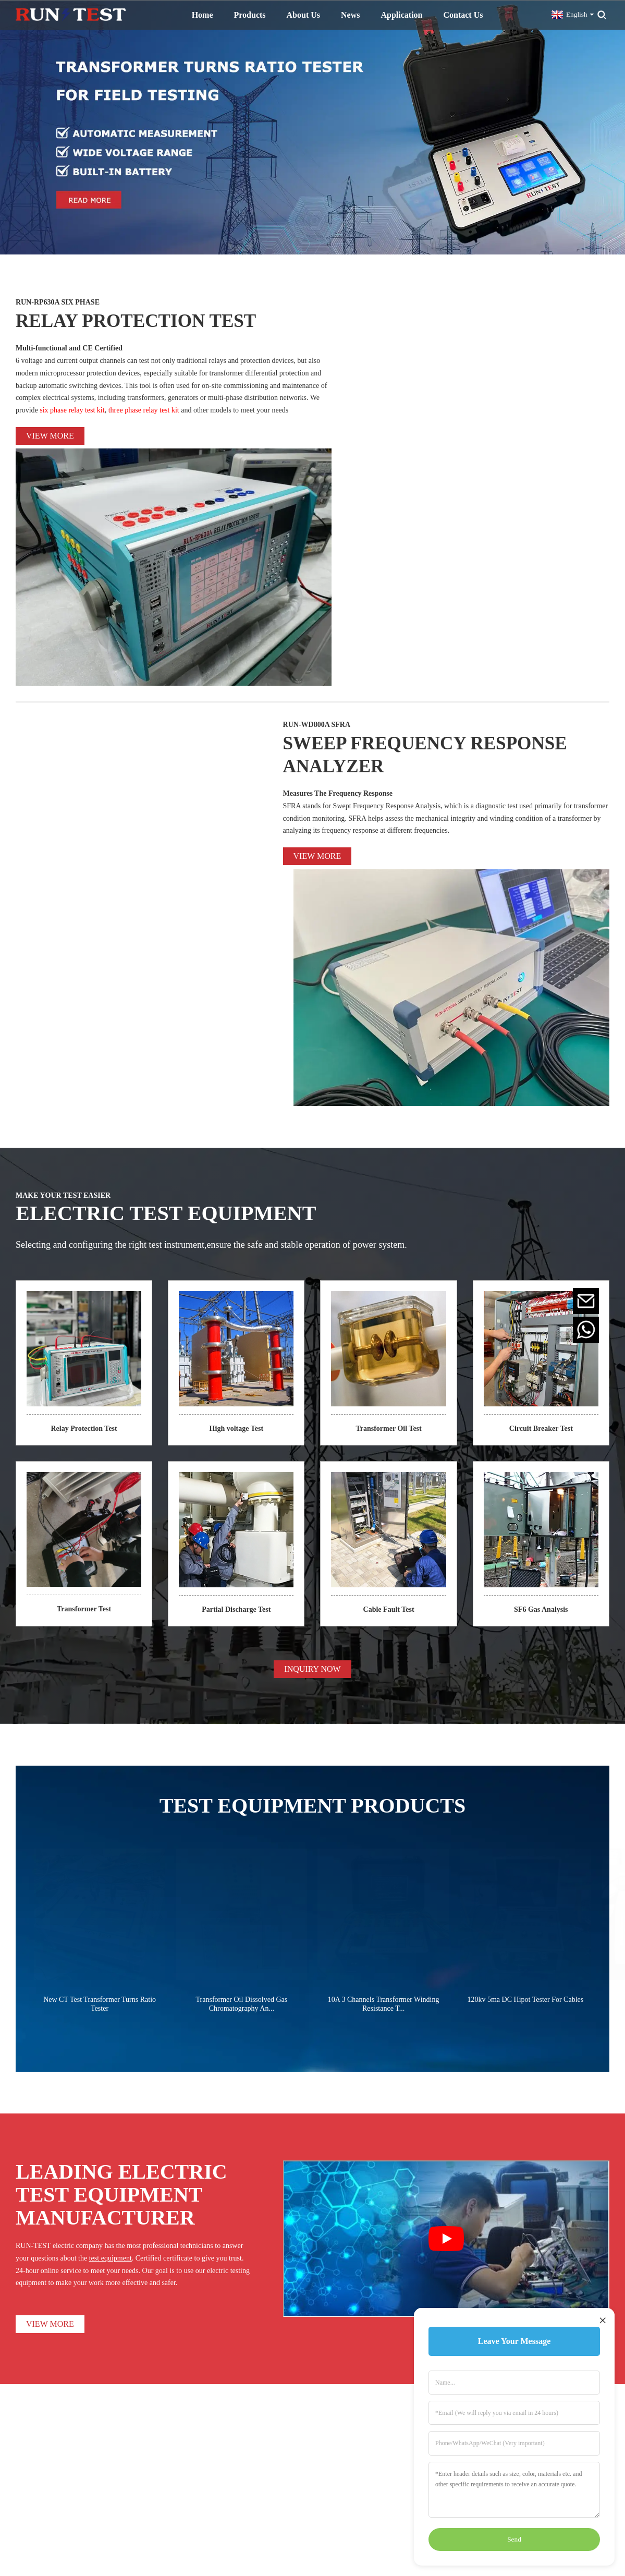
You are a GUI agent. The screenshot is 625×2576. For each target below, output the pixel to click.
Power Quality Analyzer (344, 2483)
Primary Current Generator (348, 2444)
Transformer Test (84, 1188)
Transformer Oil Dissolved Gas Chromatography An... (242, 1582)
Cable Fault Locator (338, 2470)
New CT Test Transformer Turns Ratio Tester (99, 1582)
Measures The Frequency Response (338, 582)
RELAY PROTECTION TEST (152, 319)
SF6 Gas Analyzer (335, 2497)
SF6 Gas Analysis (541, 1188)
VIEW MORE (50, 1902)
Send (514, 2539)
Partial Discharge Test (236, 1188)
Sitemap (377, 2524)
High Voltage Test (335, 2418)
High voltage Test (236, 1007)
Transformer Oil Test (388, 1007)
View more (50, 435)
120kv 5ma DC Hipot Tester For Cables (525, 1578)
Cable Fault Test (388, 1188)
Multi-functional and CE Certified (69, 347)
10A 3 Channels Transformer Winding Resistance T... (383, 1582)
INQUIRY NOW (312, 1247)
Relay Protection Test (84, 1007)
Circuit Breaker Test (541, 1007)
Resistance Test (331, 2405)
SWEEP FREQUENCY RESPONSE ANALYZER (445, 542)
